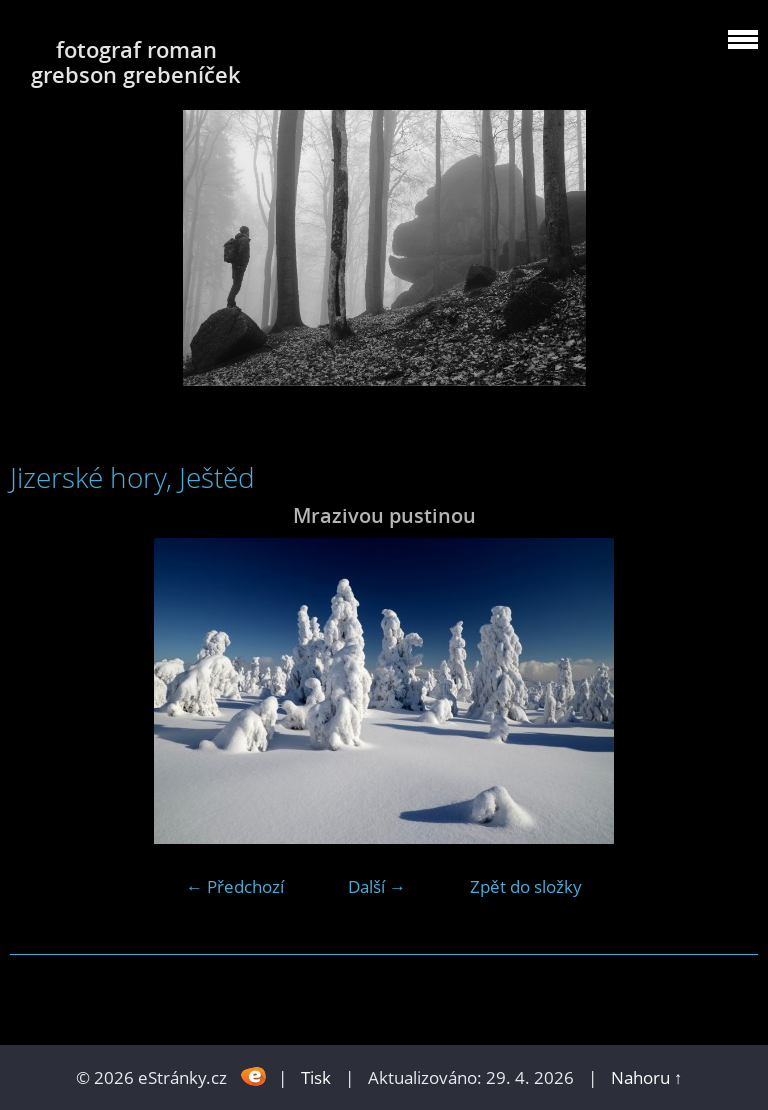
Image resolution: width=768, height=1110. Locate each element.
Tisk (316, 1077)
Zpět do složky (526, 886)
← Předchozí (235, 886)
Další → (377, 886)
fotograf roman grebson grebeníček (136, 62)
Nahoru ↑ (647, 1077)
